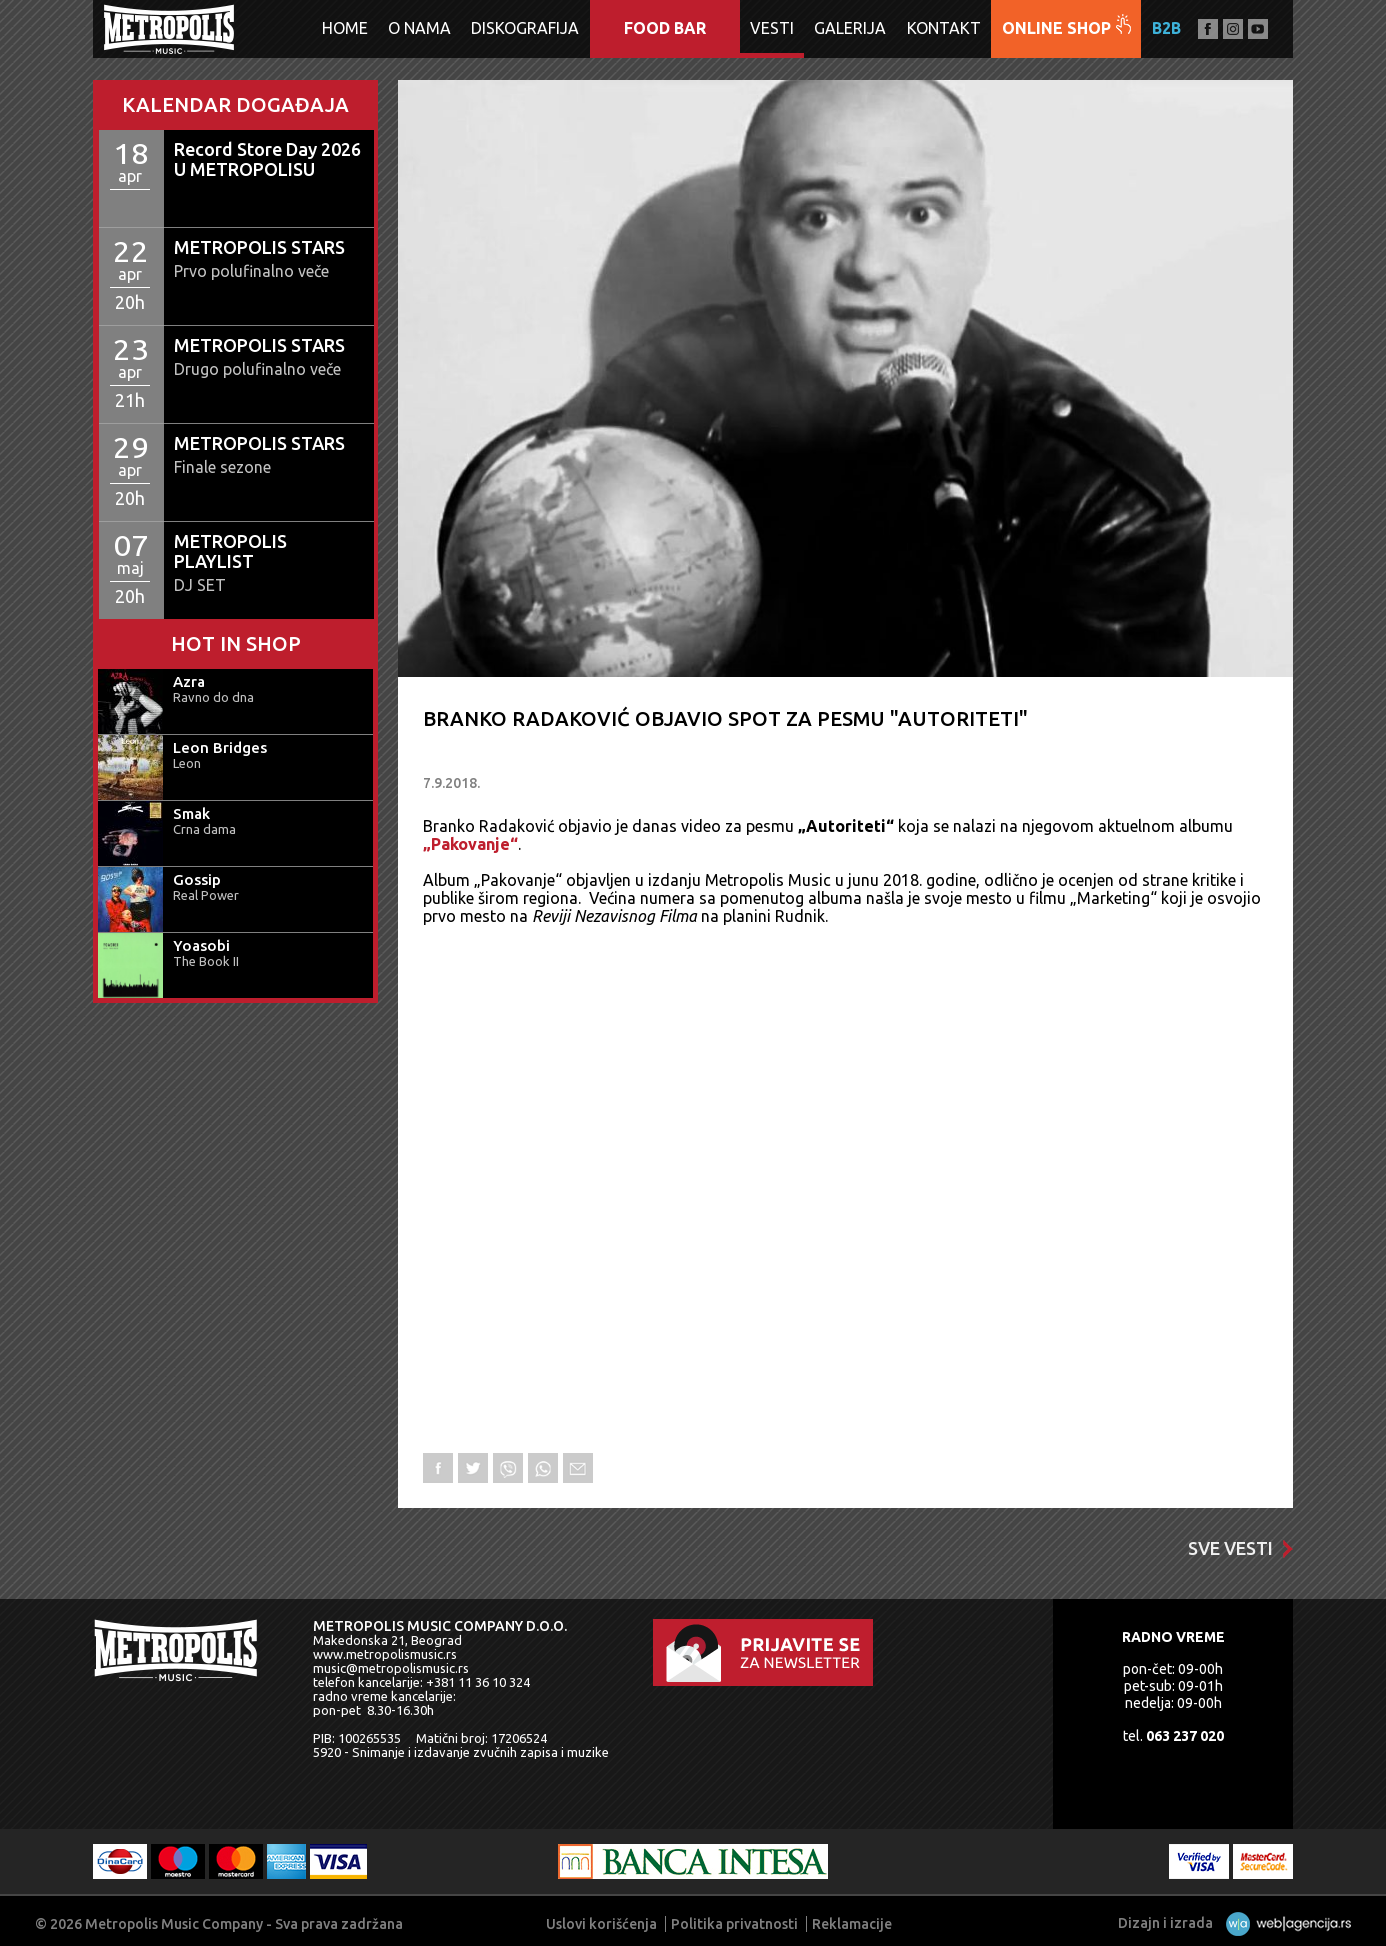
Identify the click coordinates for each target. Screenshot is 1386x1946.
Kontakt (944, 28)
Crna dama (204, 829)
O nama (419, 28)
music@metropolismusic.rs (391, 1668)
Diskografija (525, 28)
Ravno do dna (213, 697)
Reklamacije (852, 1924)
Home (345, 28)
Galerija (850, 28)
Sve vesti (1240, 1548)
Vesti (772, 28)
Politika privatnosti (734, 1924)
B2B (1166, 28)
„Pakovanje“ (470, 844)
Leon (187, 763)
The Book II (206, 961)
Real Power (206, 895)
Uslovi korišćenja (601, 1924)
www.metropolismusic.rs (385, 1654)
